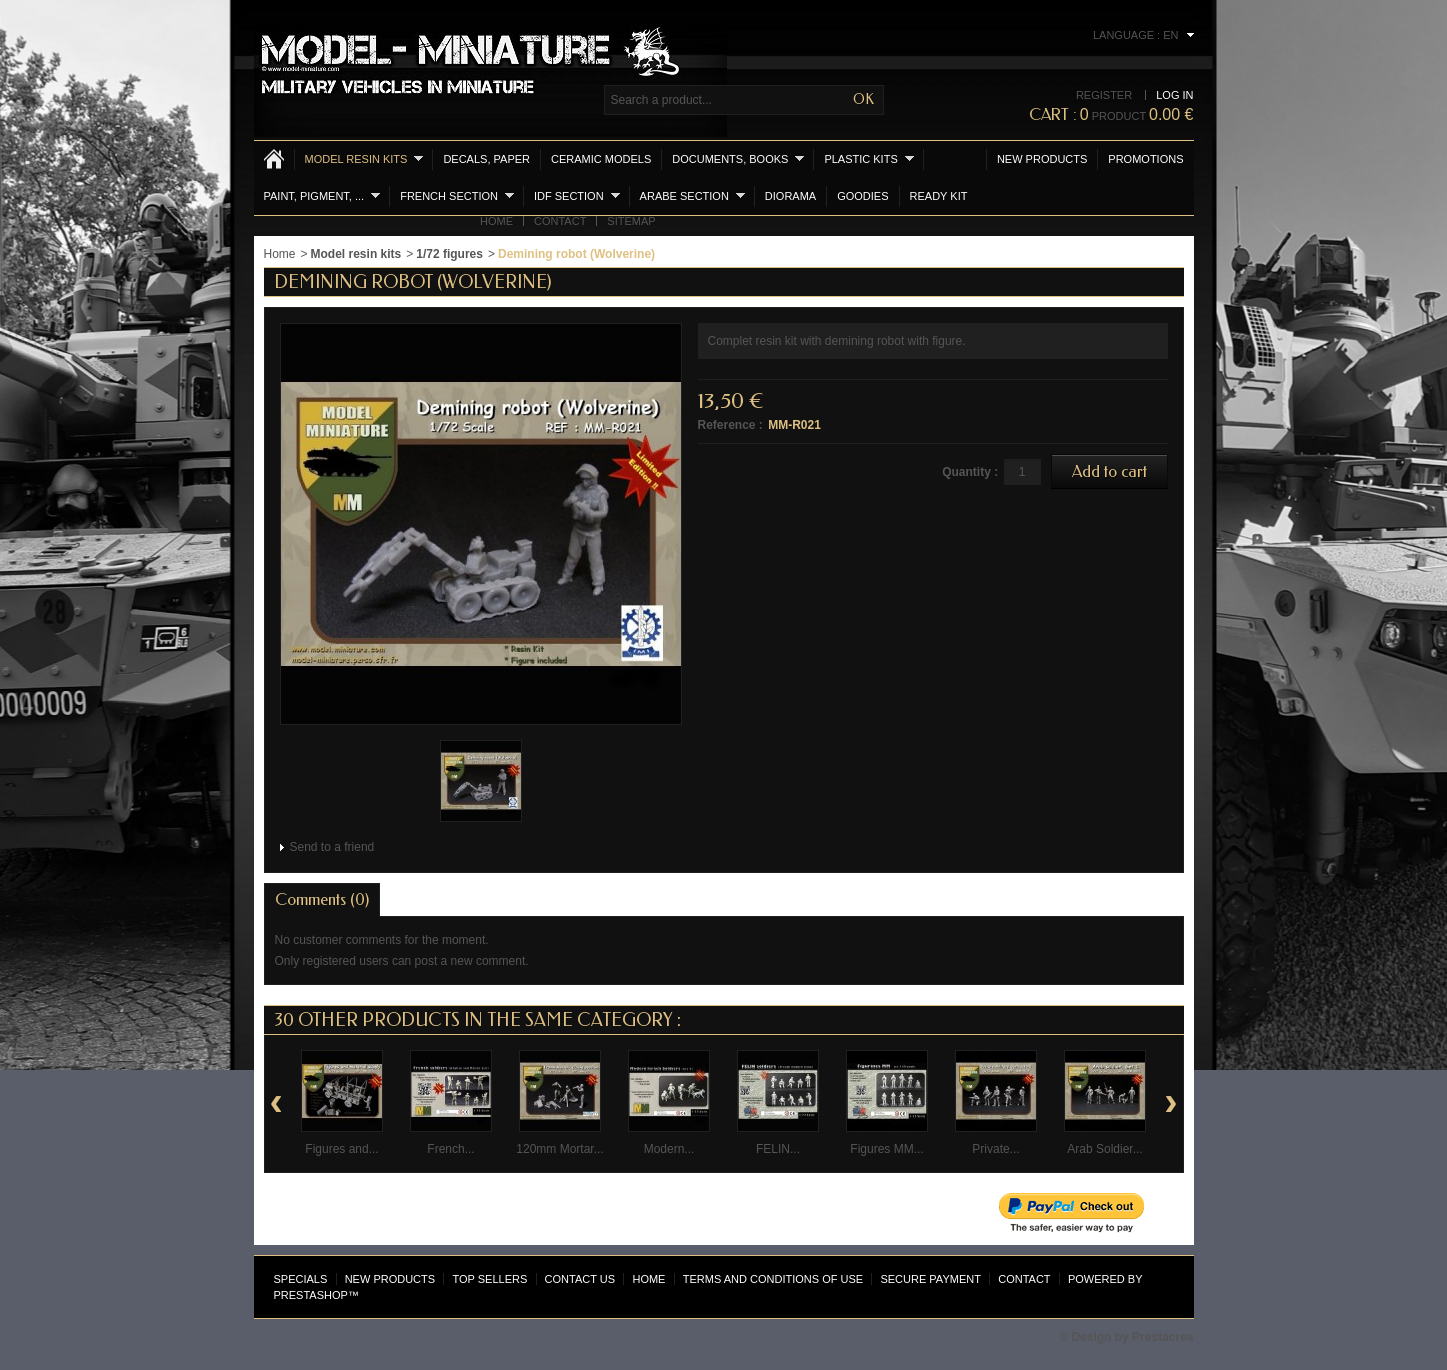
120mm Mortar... (559, 1149)
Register (1104, 95)
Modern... (669, 1149)
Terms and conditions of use (773, 1279)
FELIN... (778, 1149)
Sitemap (631, 221)
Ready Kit (939, 196)
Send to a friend (332, 847)
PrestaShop (311, 1295)
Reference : (730, 425)
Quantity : (970, 472)
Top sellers (489, 1279)
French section (457, 195)
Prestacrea (1162, 1337)
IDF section (577, 195)
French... (450, 1149)
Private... (995, 1149)
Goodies (862, 196)
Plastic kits (868, 158)
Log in (1174, 95)
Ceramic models (601, 159)
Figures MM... (886, 1149)
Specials (301, 1279)
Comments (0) (322, 899)
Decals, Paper (486, 159)
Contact (560, 221)
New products (1042, 159)
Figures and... (341, 1149)
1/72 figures (449, 254)
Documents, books (738, 158)
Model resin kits (364, 158)
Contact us (580, 1279)
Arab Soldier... (1104, 1149)
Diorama (790, 196)
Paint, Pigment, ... (322, 195)
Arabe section (692, 195)
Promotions (1145, 159)
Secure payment (930, 1279)
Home (496, 221)
